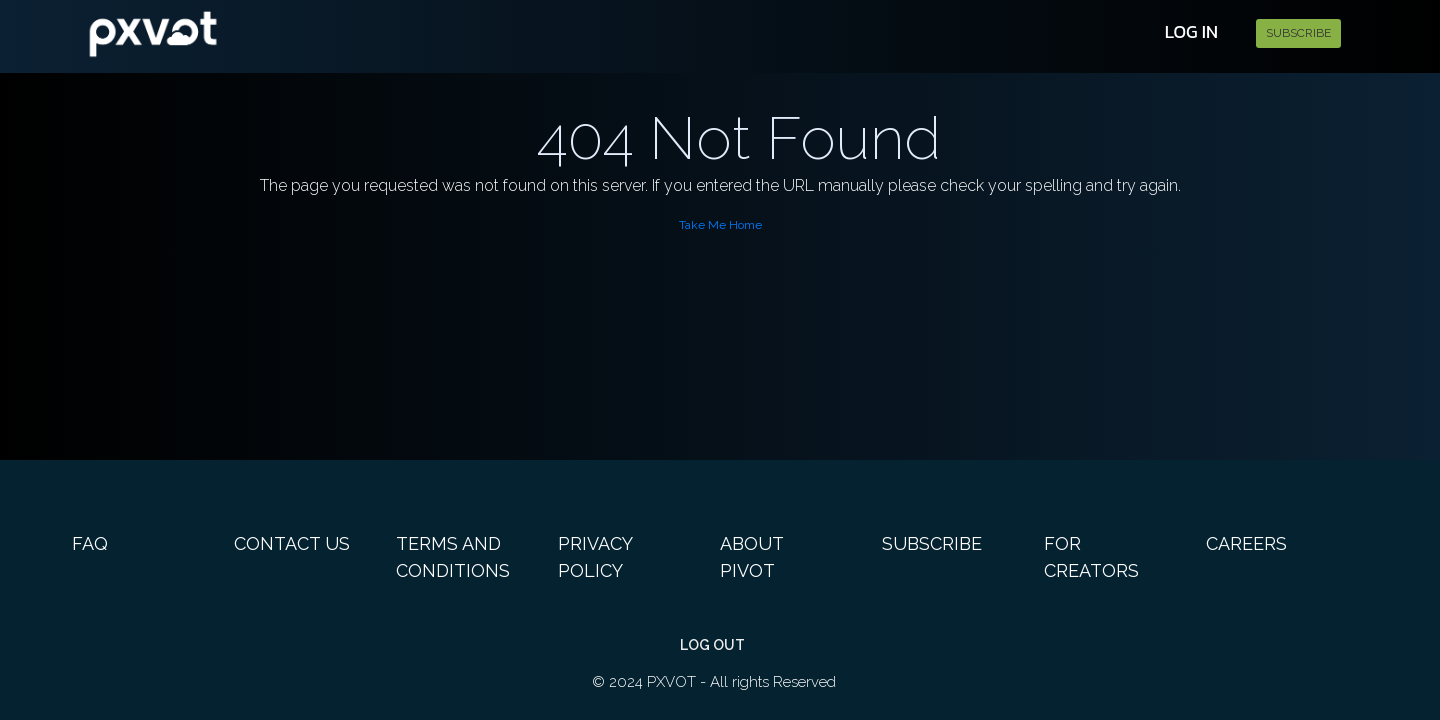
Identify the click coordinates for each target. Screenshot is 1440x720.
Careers (1246, 543)
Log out (712, 645)
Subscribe (1298, 33)
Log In (1191, 31)
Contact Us (292, 543)
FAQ (90, 543)
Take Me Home (720, 225)
